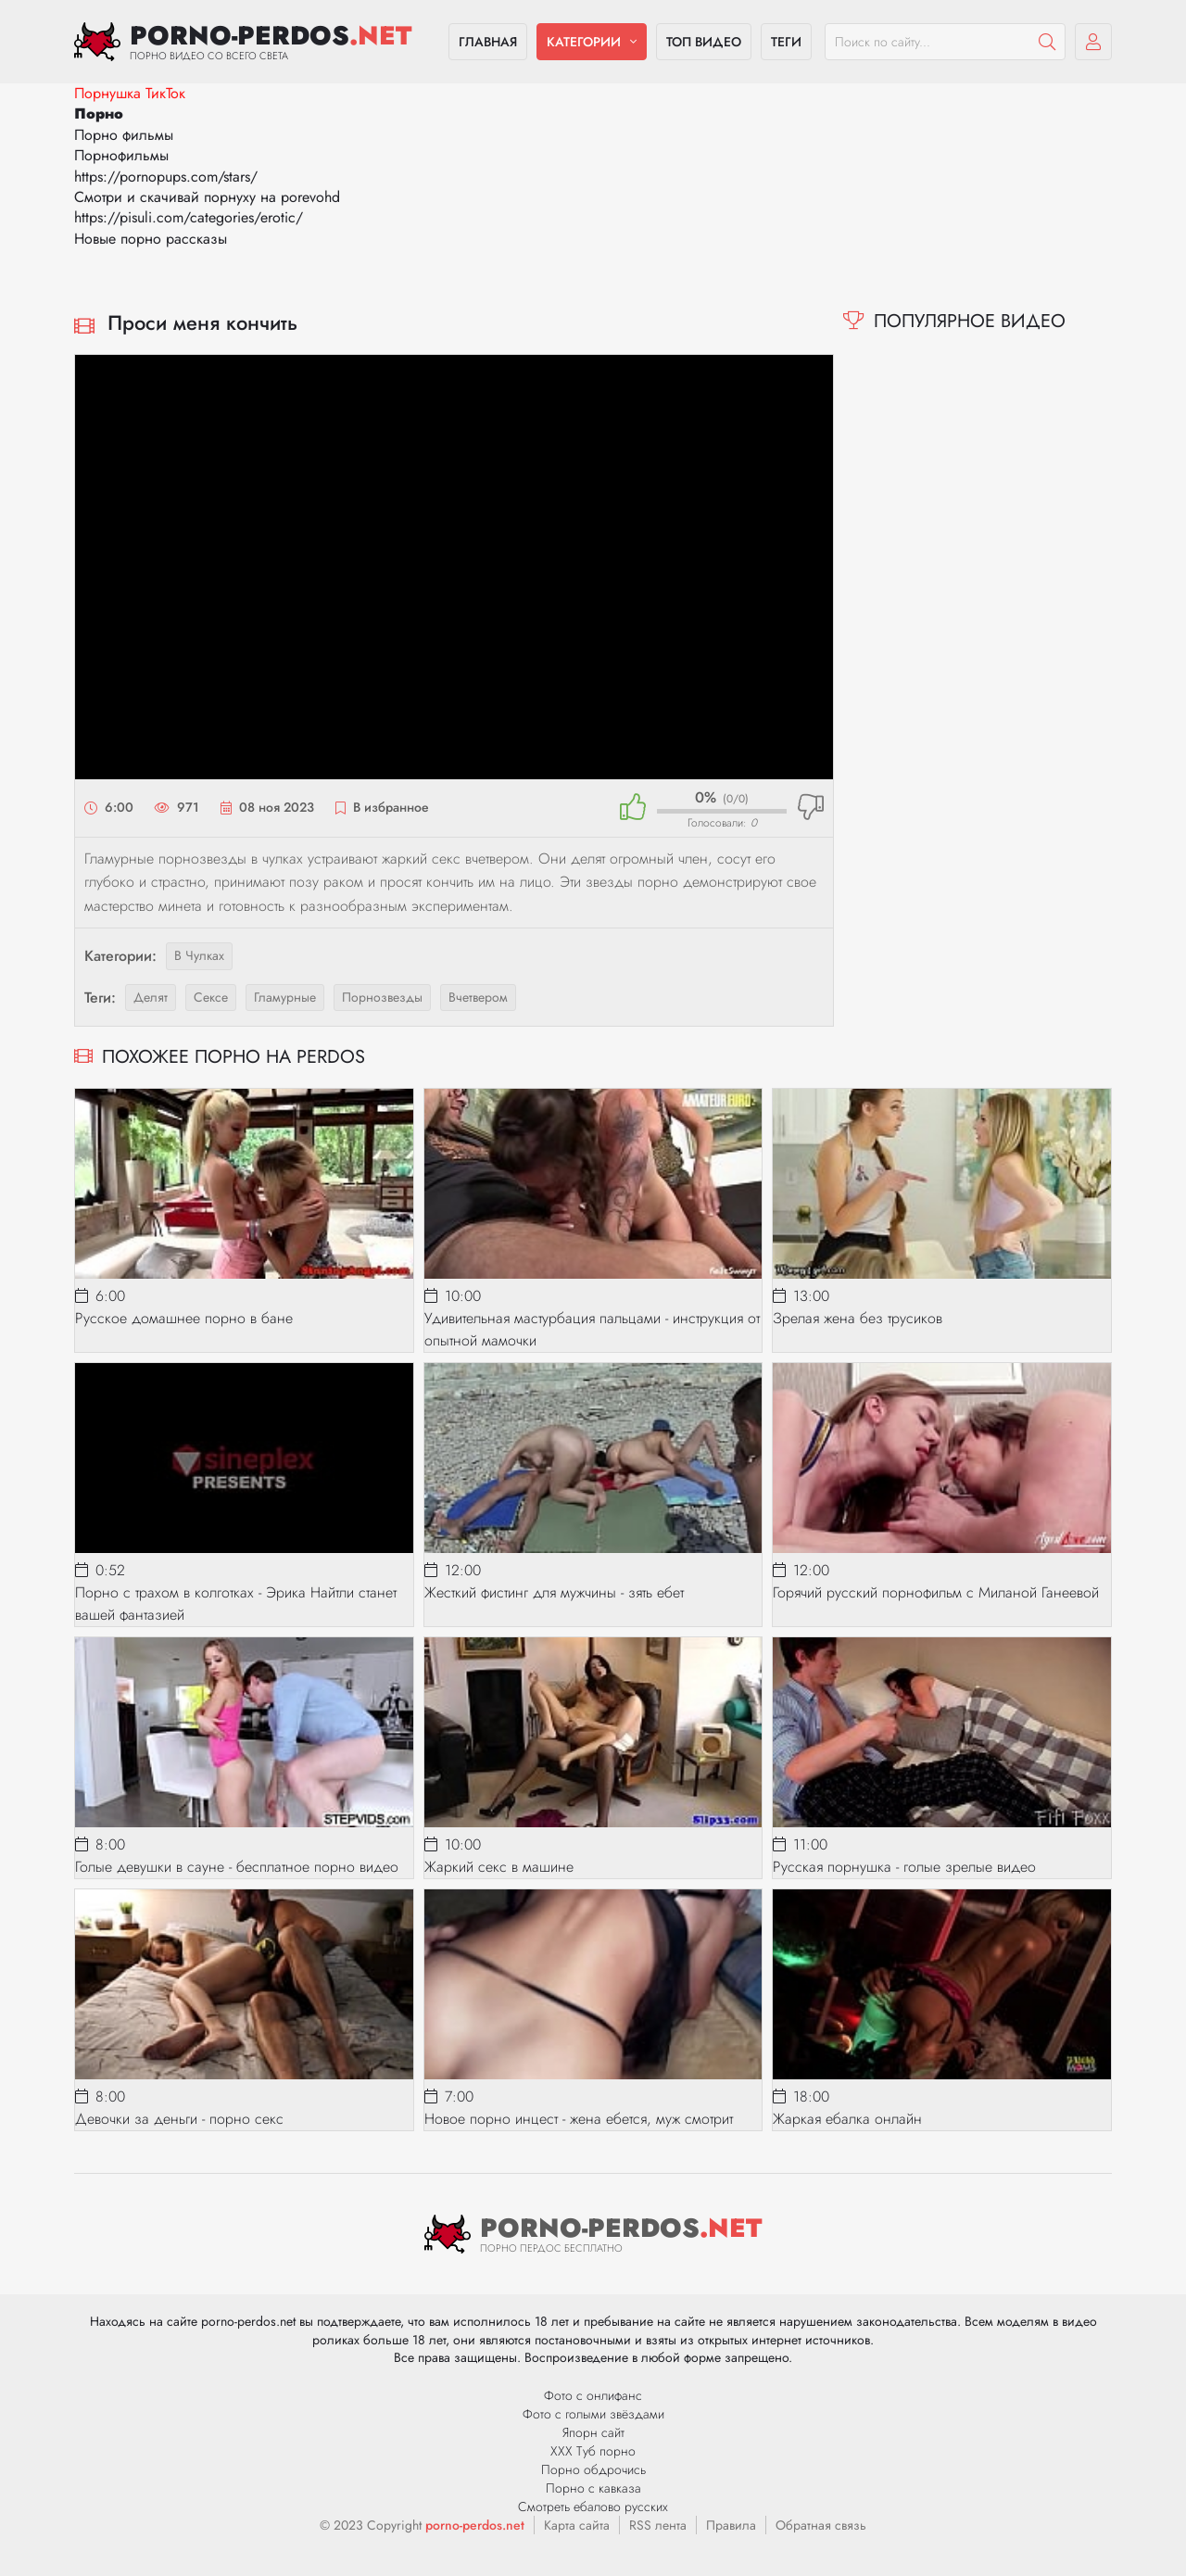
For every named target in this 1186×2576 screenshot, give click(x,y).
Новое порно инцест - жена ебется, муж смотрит (578, 2118)
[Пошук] (1047, 41)
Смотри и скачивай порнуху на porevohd (207, 197)
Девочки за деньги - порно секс (179, 2118)
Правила (731, 2525)
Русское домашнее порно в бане (184, 1318)
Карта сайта (577, 2525)
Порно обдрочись (593, 2469)
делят (150, 997)
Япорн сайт (593, 2432)
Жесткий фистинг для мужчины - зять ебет (554, 1592)
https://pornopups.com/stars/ (166, 176)
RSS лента (658, 2525)
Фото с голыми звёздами (593, 2414)
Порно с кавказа (593, 2488)
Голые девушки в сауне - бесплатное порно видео (236, 1866)
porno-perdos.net (474, 2525)
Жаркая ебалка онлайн (847, 2118)
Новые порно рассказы (150, 238)
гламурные (285, 997)
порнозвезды (382, 997)
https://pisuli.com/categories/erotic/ (188, 217)
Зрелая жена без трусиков (857, 1318)
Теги (786, 41)
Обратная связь (821, 2525)
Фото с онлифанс (593, 2395)
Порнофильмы (121, 155)
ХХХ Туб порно (593, 2451)
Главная (488, 41)
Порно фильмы (123, 134)
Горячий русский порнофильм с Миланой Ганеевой (936, 1592)
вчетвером (478, 997)
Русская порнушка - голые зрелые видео (904, 1866)
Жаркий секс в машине (499, 1866)
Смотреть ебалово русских (593, 2506)
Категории (584, 41)
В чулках (199, 955)
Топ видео (703, 41)
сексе (211, 997)
